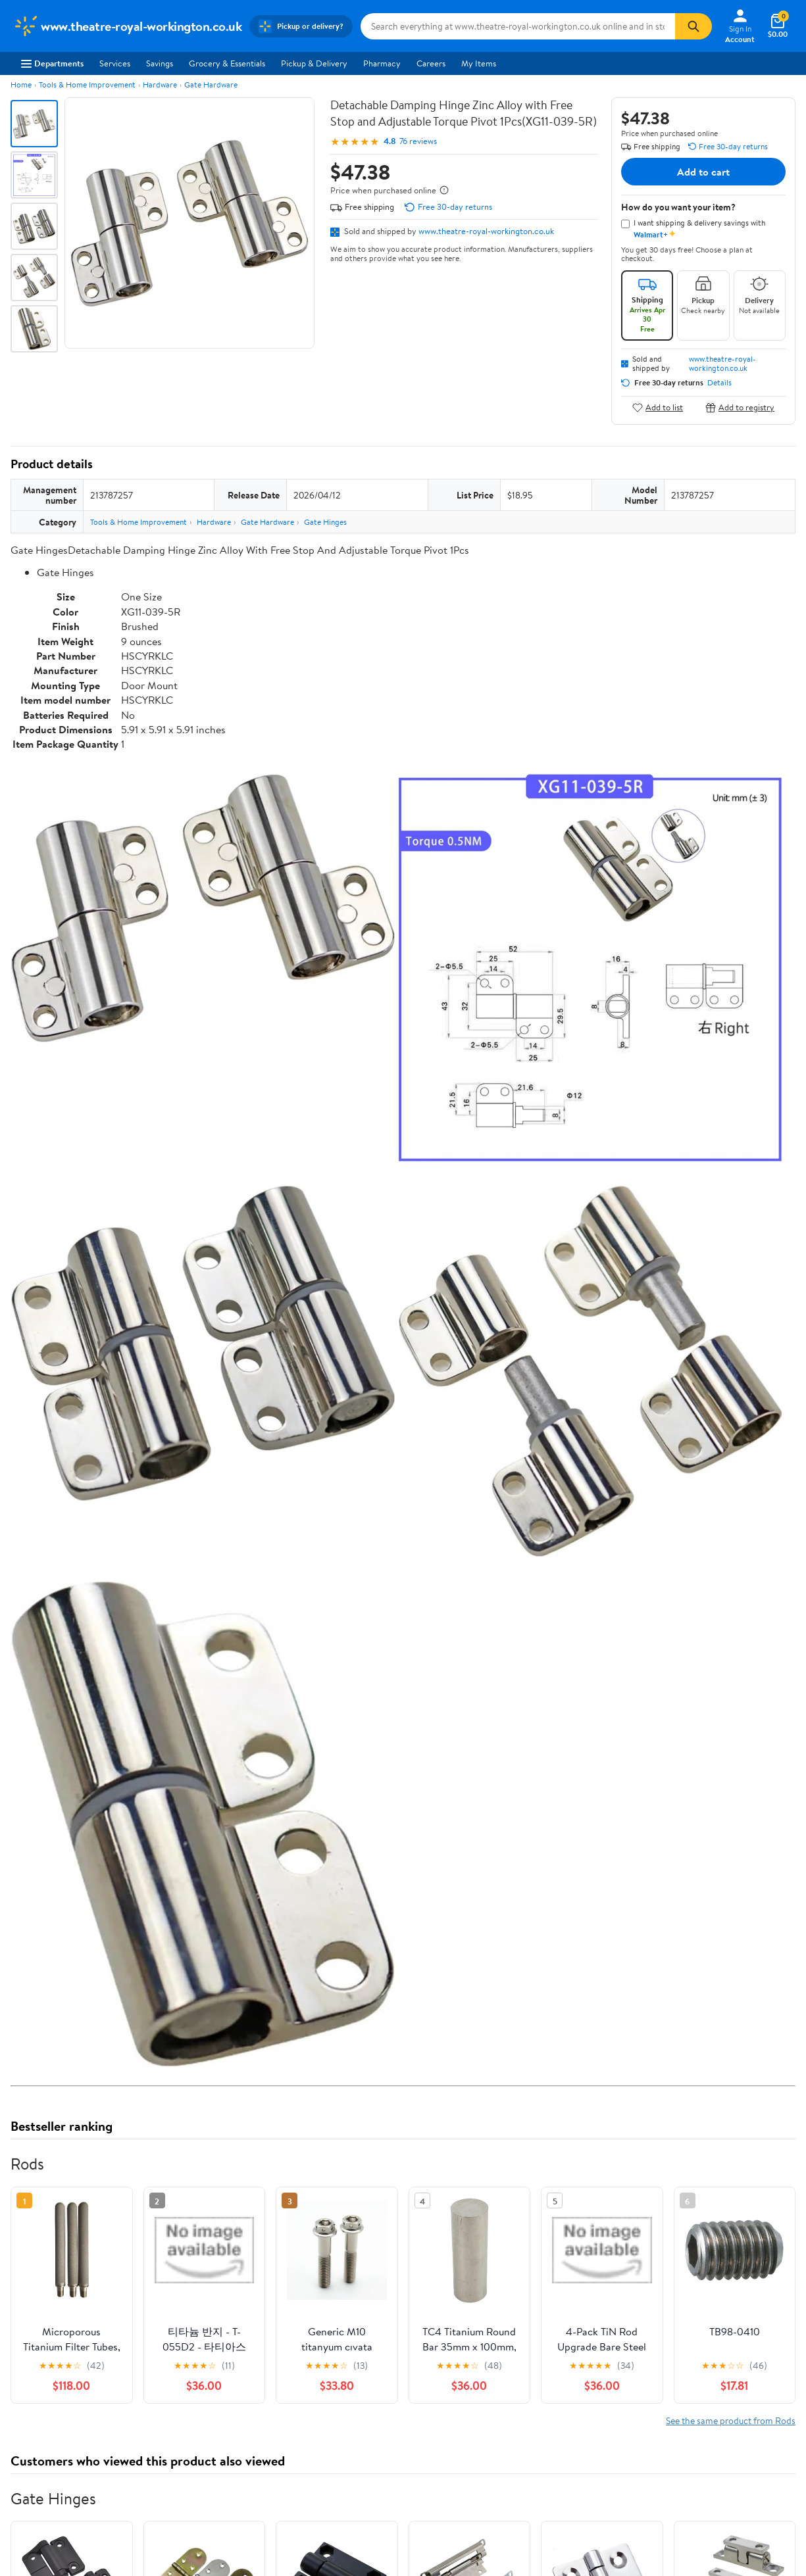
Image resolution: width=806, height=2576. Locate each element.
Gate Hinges (325, 521)
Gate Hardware (211, 84)
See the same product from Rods (730, 2420)
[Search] (693, 26)
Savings (159, 63)
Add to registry (739, 407)
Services (114, 63)
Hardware (160, 84)
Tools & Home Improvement (87, 84)
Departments (52, 63)
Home (21, 84)
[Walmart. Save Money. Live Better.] (127, 26)
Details (719, 382)
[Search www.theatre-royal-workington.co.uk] (518, 26)
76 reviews (418, 141)
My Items (478, 63)
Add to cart (703, 171)
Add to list (657, 407)
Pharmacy (382, 63)
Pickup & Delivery (314, 63)
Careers (430, 63)
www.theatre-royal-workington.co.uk (486, 231)
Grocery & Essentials (227, 63)
